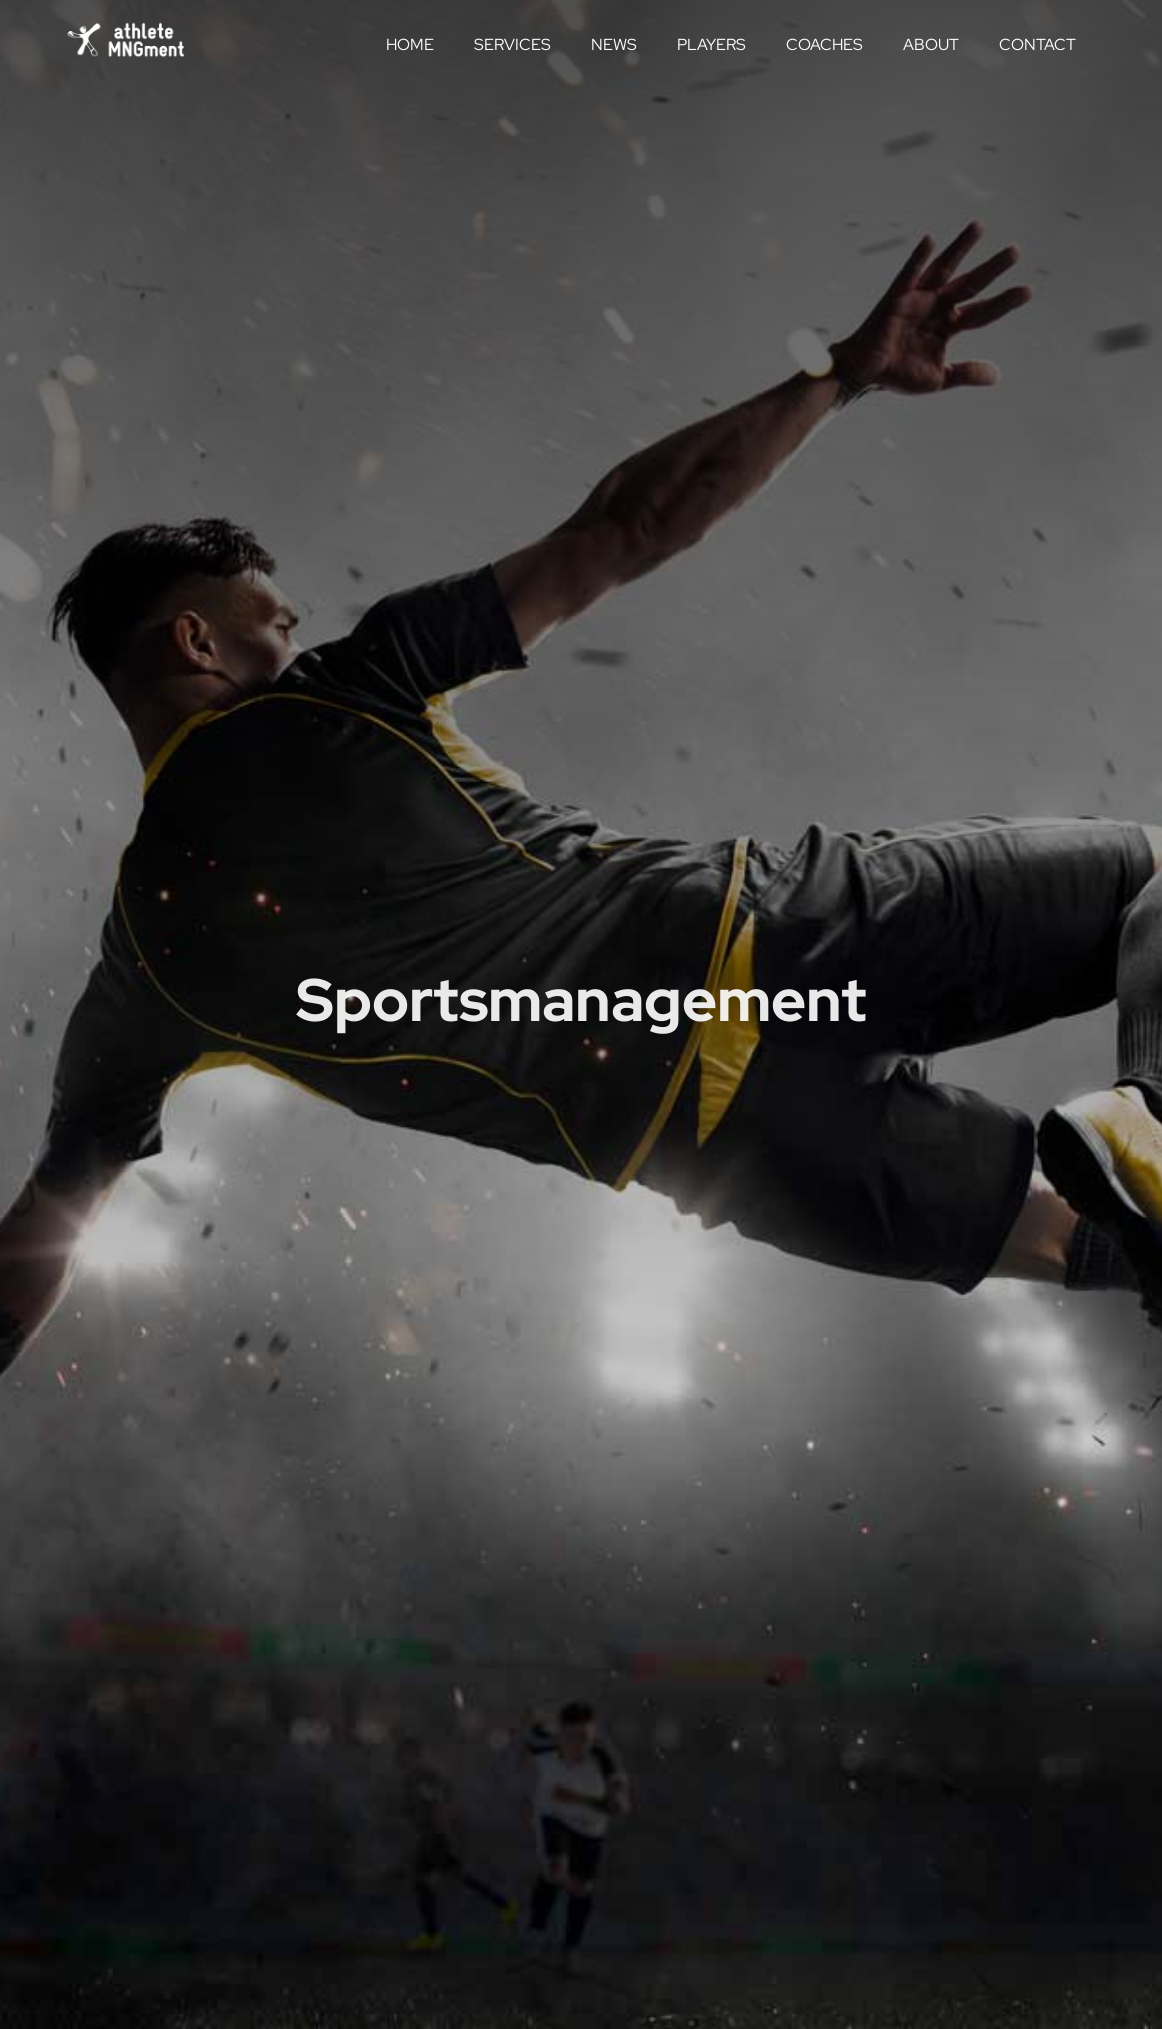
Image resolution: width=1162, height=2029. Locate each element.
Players (711, 44)
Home (410, 44)
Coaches (824, 44)
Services (512, 44)
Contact (1037, 44)
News (614, 44)
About (931, 44)
